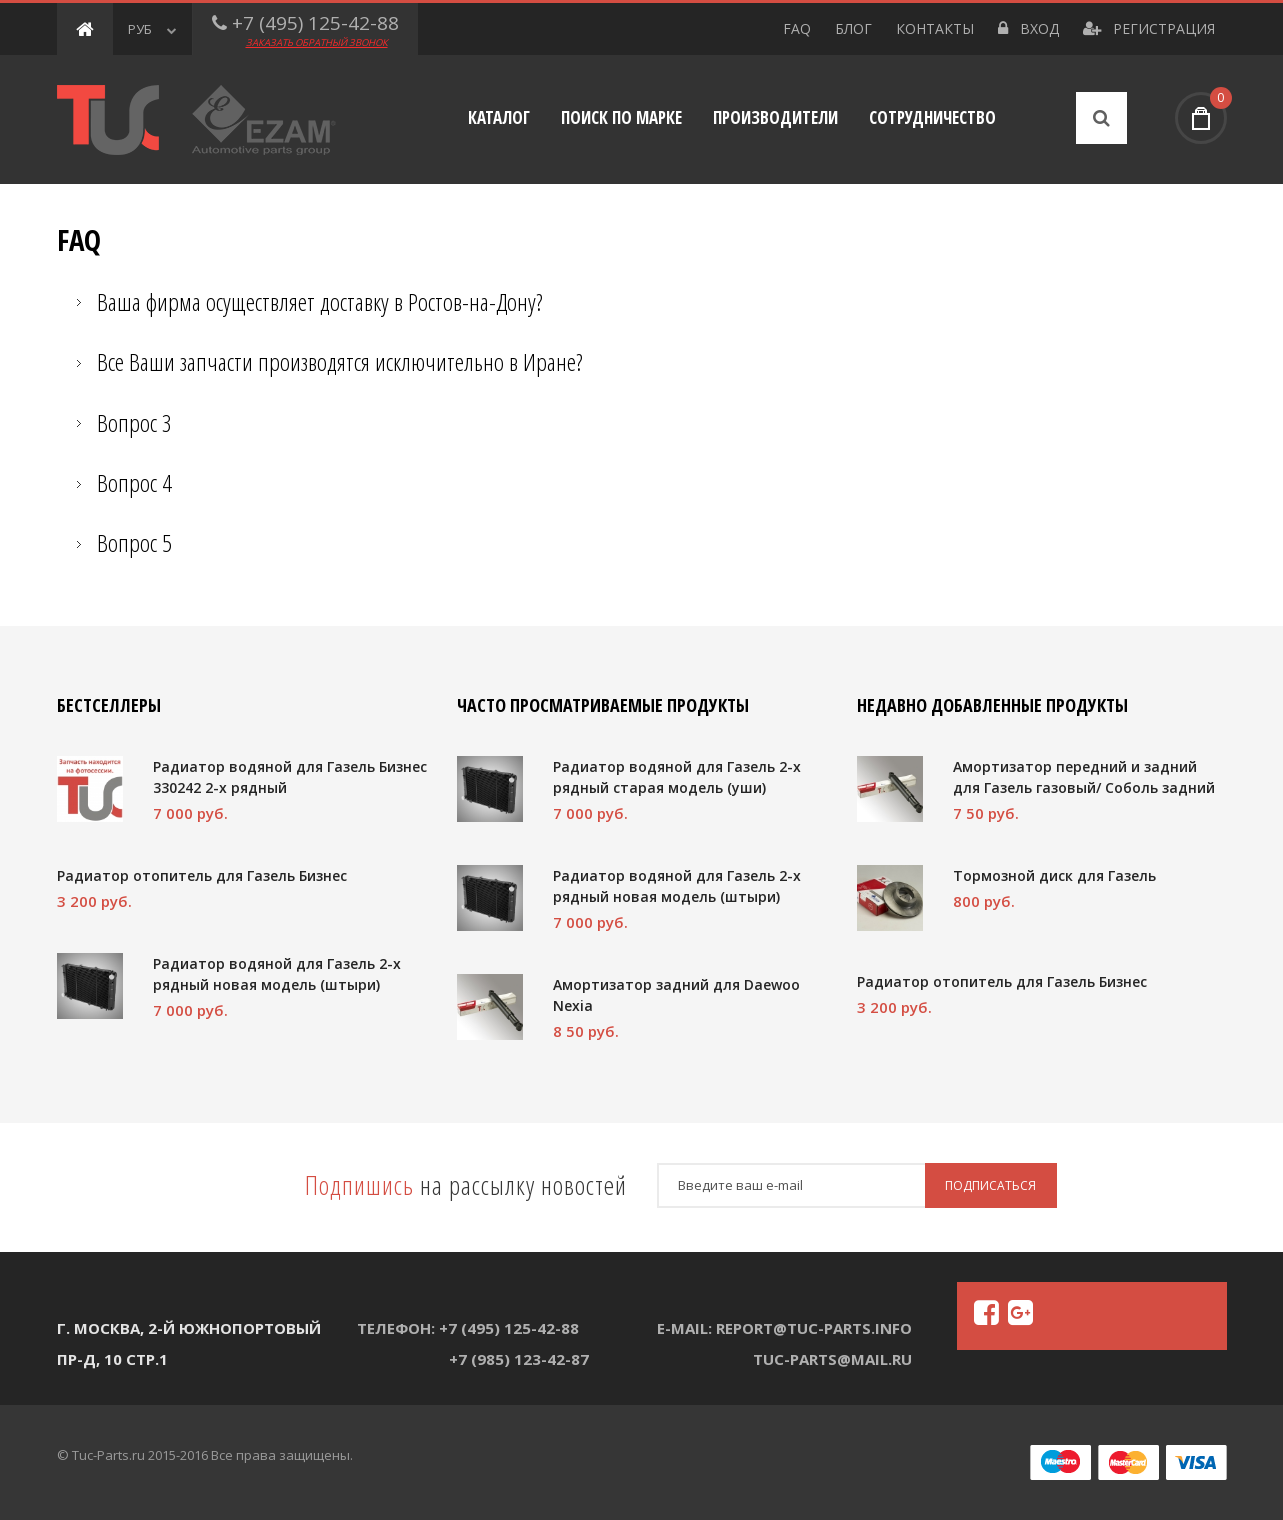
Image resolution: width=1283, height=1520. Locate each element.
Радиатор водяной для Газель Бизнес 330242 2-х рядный (290, 777)
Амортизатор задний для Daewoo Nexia (676, 995)
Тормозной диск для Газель (1054, 875)
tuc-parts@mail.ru (832, 1359)
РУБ (152, 29)
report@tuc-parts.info (814, 1328)
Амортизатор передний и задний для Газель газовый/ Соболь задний (1084, 777)
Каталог (499, 117)
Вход (1028, 28)
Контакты (935, 28)
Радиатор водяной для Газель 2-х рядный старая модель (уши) (677, 777)
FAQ (797, 28)
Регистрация (1149, 28)
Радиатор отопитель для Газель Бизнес (202, 875)
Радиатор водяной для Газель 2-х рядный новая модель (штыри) (277, 974)
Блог (853, 28)
